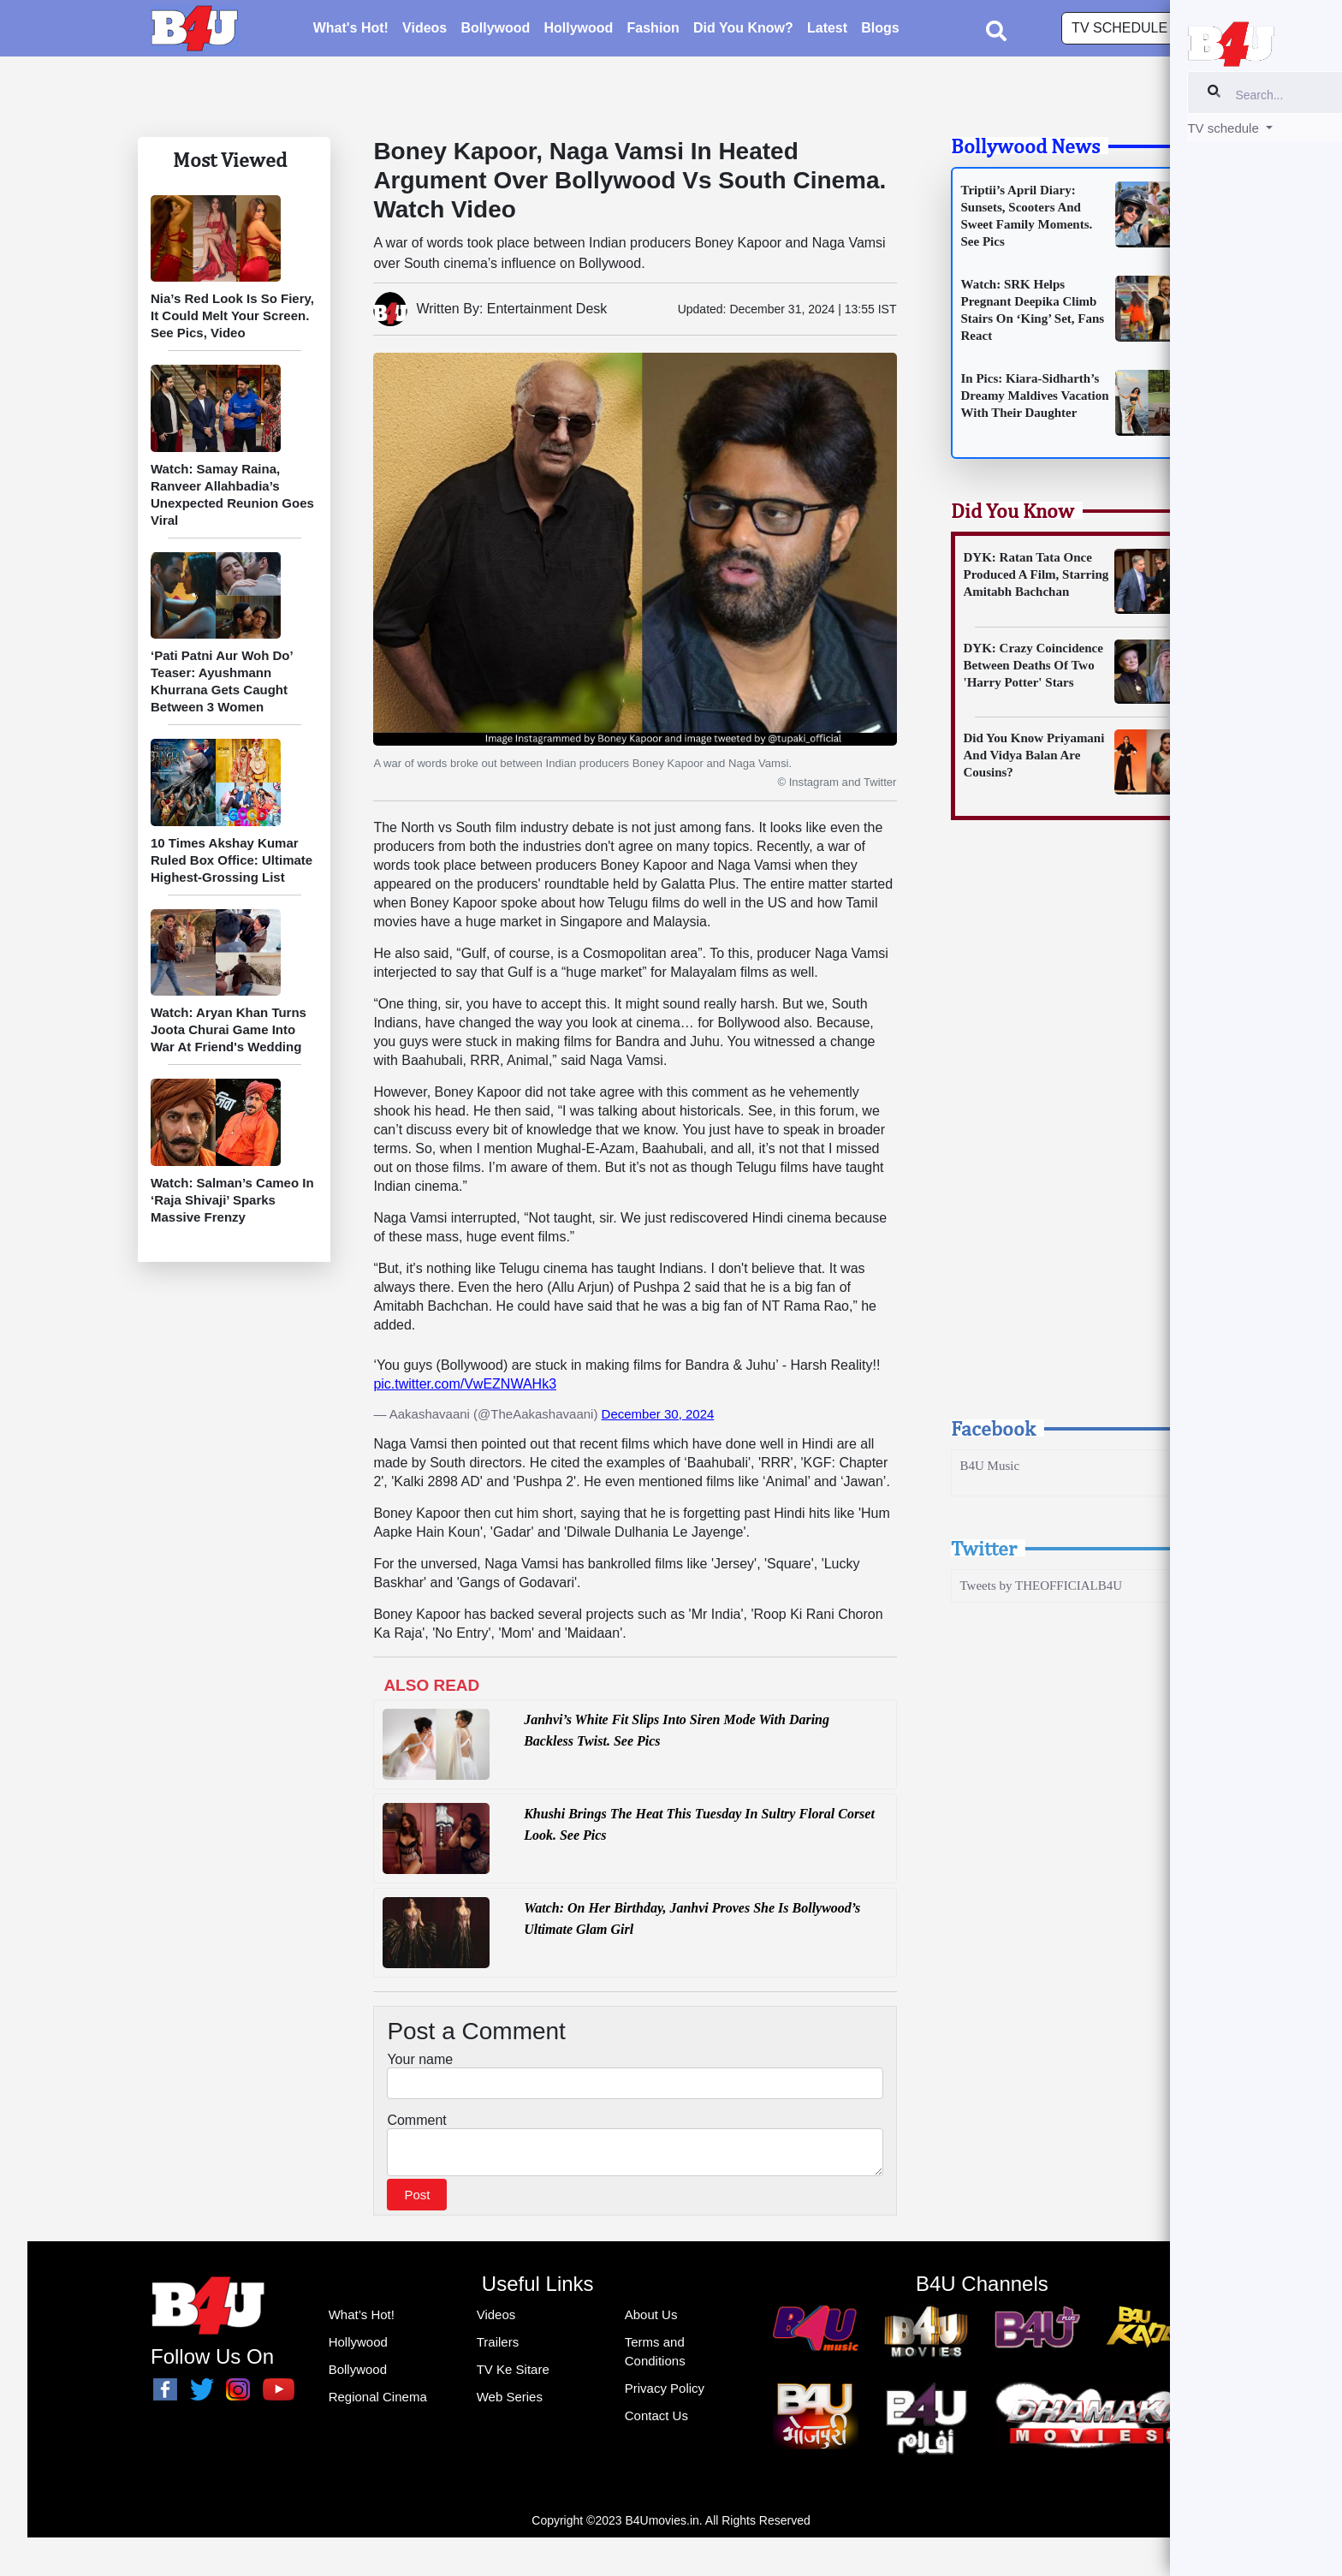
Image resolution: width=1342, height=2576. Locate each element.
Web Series (510, 2402)
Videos (424, 30)
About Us (651, 2319)
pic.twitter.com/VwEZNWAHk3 (464, 1384)
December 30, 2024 (658, 1414)
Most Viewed (230, 159)
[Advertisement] (1071, 1134)
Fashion (653, 30)
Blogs (880, 30)
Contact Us (656, 2420)
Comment (416, 2120)
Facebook (993, 1428)
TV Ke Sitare (513, 2374)
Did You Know (1012, 510)
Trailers (498, 2347)
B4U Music (990, 1465)
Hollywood (578, 30)
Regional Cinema (378, 2402)
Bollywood (495, 30)
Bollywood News (1025, 145)
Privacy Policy (664, 2393)
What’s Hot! (362, 2319)
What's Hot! (351, 30)
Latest (827, 30)
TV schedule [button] (1121, 30)
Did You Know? (743, 30)
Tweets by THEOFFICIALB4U (1041, 1585)
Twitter (984, 1547)
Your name (420, 2059)
